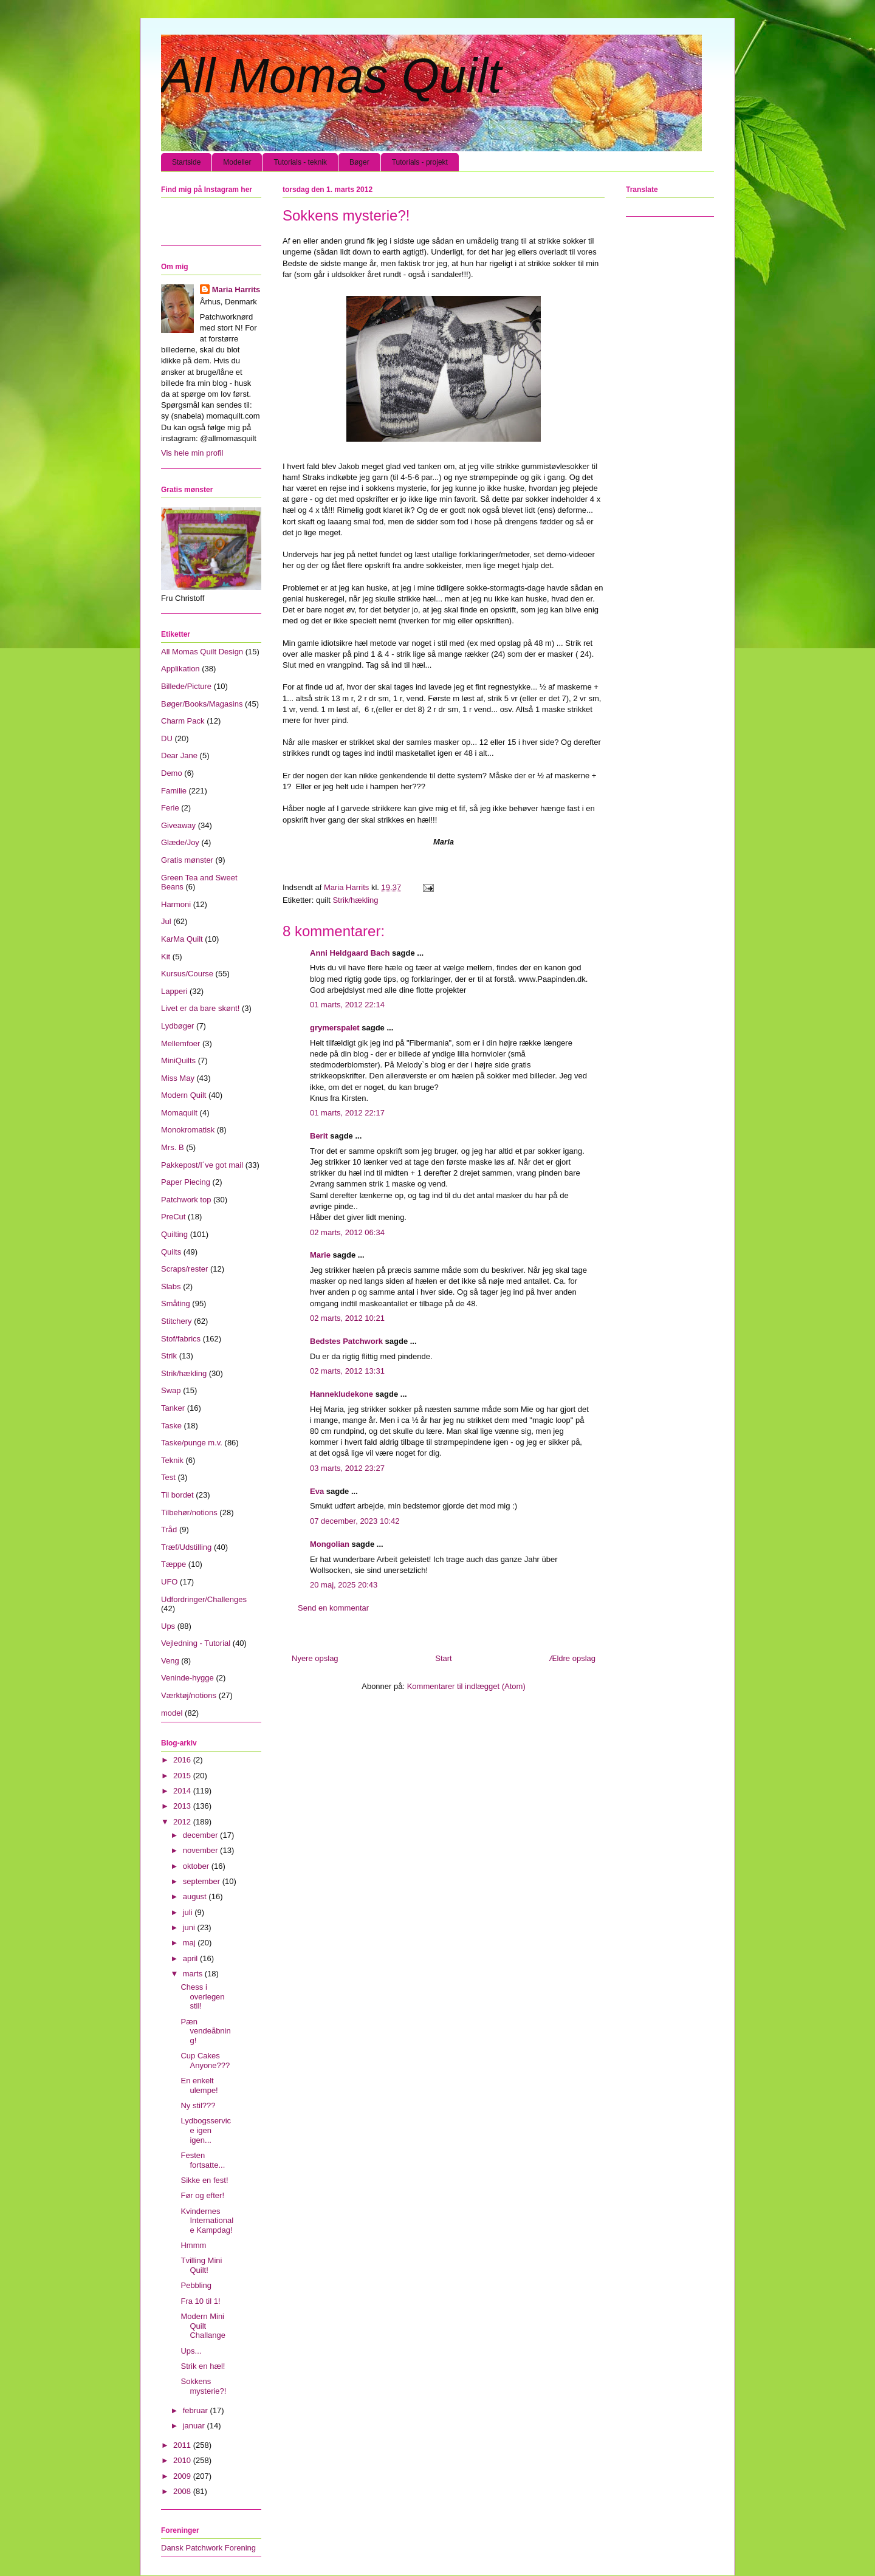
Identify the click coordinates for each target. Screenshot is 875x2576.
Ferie (170, 807)
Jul (166, 921)
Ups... (190, 2350)
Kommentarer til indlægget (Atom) (466, 1686)
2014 (183, 1790)
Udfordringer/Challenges (204, 1599)
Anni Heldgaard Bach (349, 952)
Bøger (359, 162)
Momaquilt (179, 1112)
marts (194, 1973)
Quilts (171, 1251)
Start (443, 1658)
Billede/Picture (186, 686)
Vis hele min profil (192, 452)
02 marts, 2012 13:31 (347, 1370)
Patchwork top (186, 1199)
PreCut (173, 1216)
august (196, 1896)
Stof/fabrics (181, 1338)
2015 (183, 1775)
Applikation (180, 668)
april (191, 1958)
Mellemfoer (180, 1043)
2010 (183, 2460)
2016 (183, 1759)
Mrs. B (172, 1147)
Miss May (177, 1078)
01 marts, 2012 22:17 (347, 1112)
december (201, 1835)
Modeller (237, 162)
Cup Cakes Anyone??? (205, 2060)
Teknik (172, 1460)
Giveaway (178, 825)
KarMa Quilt (182, 939)
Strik (169, 1355)
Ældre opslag (572, 1658)
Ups (168, 1626)
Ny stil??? (197, 2105)
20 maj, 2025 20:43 (343, 1584)
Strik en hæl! (202, 2366)
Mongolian (329, 1544)
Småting (175, 1303)
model (171, 1713)
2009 (183, 2476)
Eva (317, 1491)
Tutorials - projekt (420, 162)
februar (196, 2410)
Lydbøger (177, 1025)
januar (195, 2425)
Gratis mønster (187, 860)
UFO (169, 1581)
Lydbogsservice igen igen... (205, 2130)
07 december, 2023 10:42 (354, 1521)
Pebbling (195, 2285)
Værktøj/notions (188, 1695)
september (202, 1881)
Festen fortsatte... (202, 2160)
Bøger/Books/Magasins (201, 703)
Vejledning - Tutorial (195, 1643)
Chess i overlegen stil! (202, 1996)
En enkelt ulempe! (199, 2085)
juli (189, 1912)
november (201, 1850)
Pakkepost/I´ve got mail (202, 1165)
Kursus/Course (187, 973)
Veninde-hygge (187, 1677)
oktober (197, 1866)
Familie (174, 790)
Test (168, 1477)
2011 (183, 2445)
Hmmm (193, 2245)
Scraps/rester (184, 1268)
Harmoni (176, 904)
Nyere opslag (315, 1658)
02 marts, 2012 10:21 (347, 1318)
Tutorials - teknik (300, 162)
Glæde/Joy (180, 842)
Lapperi (174, 991)
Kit (165, 956)
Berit (319, 1135)
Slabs (171, 1286)
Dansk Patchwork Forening (208, 2547)
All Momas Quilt (331, 76)
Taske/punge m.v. (191, 1442)
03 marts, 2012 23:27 (347, 1468)
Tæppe (173, 1564)
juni (190, 1927)
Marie (320, 1254)
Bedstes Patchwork (346, 1341)
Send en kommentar (333, 1607)
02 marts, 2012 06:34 (347, 1232)
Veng (170, 1660)
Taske (171, 1425)
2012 (183, 1821)
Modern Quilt (183, 1095)
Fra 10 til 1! (200, 2301)
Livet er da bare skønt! (200, 1008)
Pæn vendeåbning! (205, 2031)
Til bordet (177, 1494)
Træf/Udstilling (186, 1547)
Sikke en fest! (204, 2180)
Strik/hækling (355, 900)
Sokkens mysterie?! (203, 2386)
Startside (186, 162)
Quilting (174, 1234)
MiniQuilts (178, 1060)
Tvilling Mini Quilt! (201, 2265)
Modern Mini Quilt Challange (202, 2326)
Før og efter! (202, 2195)
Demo (171, 773)
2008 (183, 2491)
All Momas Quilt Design (202, 651)
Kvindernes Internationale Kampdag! (206, 2221)
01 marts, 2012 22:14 (347, 1004)
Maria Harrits (236, 289)
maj (190, 1942)
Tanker (173, 1408)
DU (167, 738)
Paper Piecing (185, 1182)
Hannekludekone (341, 1394)
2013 (183, 1805)
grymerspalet (335, 1027)
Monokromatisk (187, 1129)
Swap (171, 1390)
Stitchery (176, 1321)
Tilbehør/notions (189, 1512)
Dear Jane (179, 755)
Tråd (169, 1529)
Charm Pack (183, 720)
